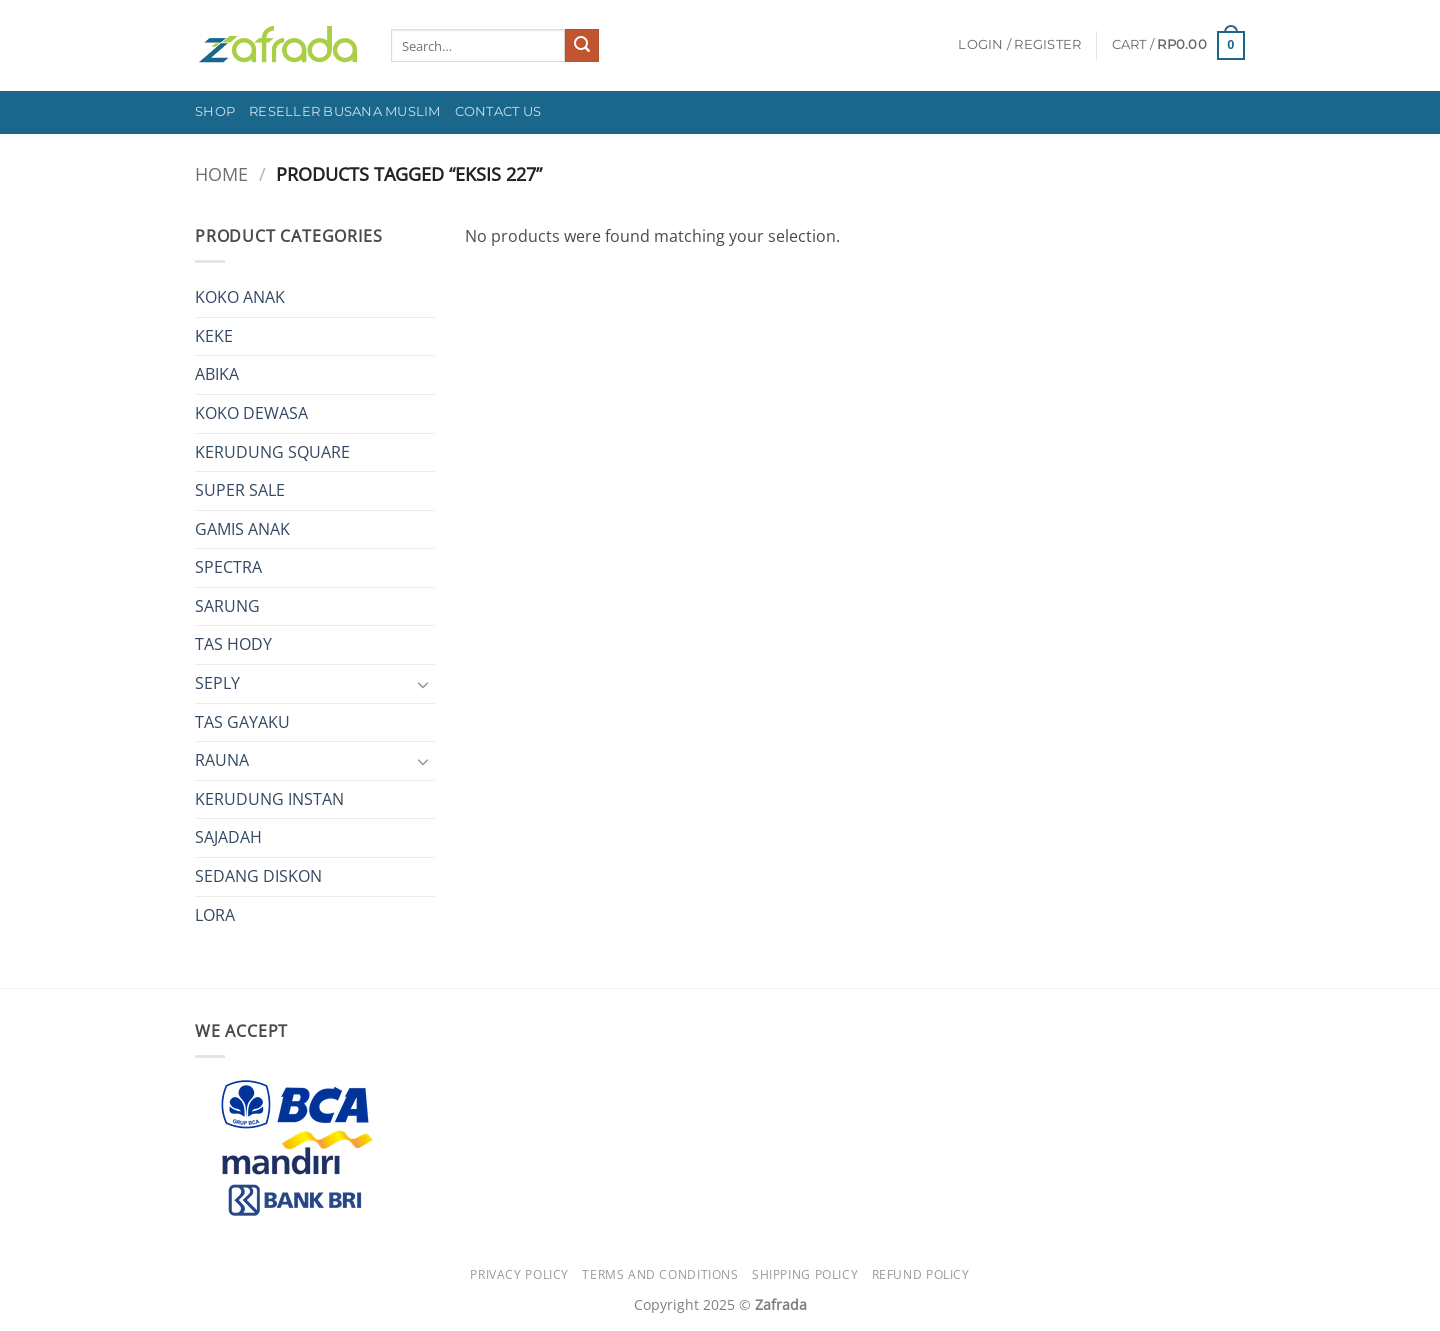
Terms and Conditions (660, 1274)
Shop (215, 111)
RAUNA (222, 760)
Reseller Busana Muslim (345, 111)
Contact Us (498, 111)
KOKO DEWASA (251, 413)
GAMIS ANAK (242, 529)
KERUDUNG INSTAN (269, 799)
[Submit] (582, 46)
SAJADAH (228, 837)
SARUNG (227, 606)
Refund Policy (921, 1274)
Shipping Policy (805, 1274)
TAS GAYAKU (242, 722)
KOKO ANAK (240, 297)
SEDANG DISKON (258, 876)
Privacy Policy (519, 1274)
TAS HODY (233, 644)
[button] (1019, 45)
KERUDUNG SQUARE (272, 452)
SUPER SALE (240, 490)
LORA (215, 915)
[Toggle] (423, 684)
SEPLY (217, 683)
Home (221, 173)
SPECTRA (228, 567)
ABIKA (217, 374)
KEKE (214, 336)
